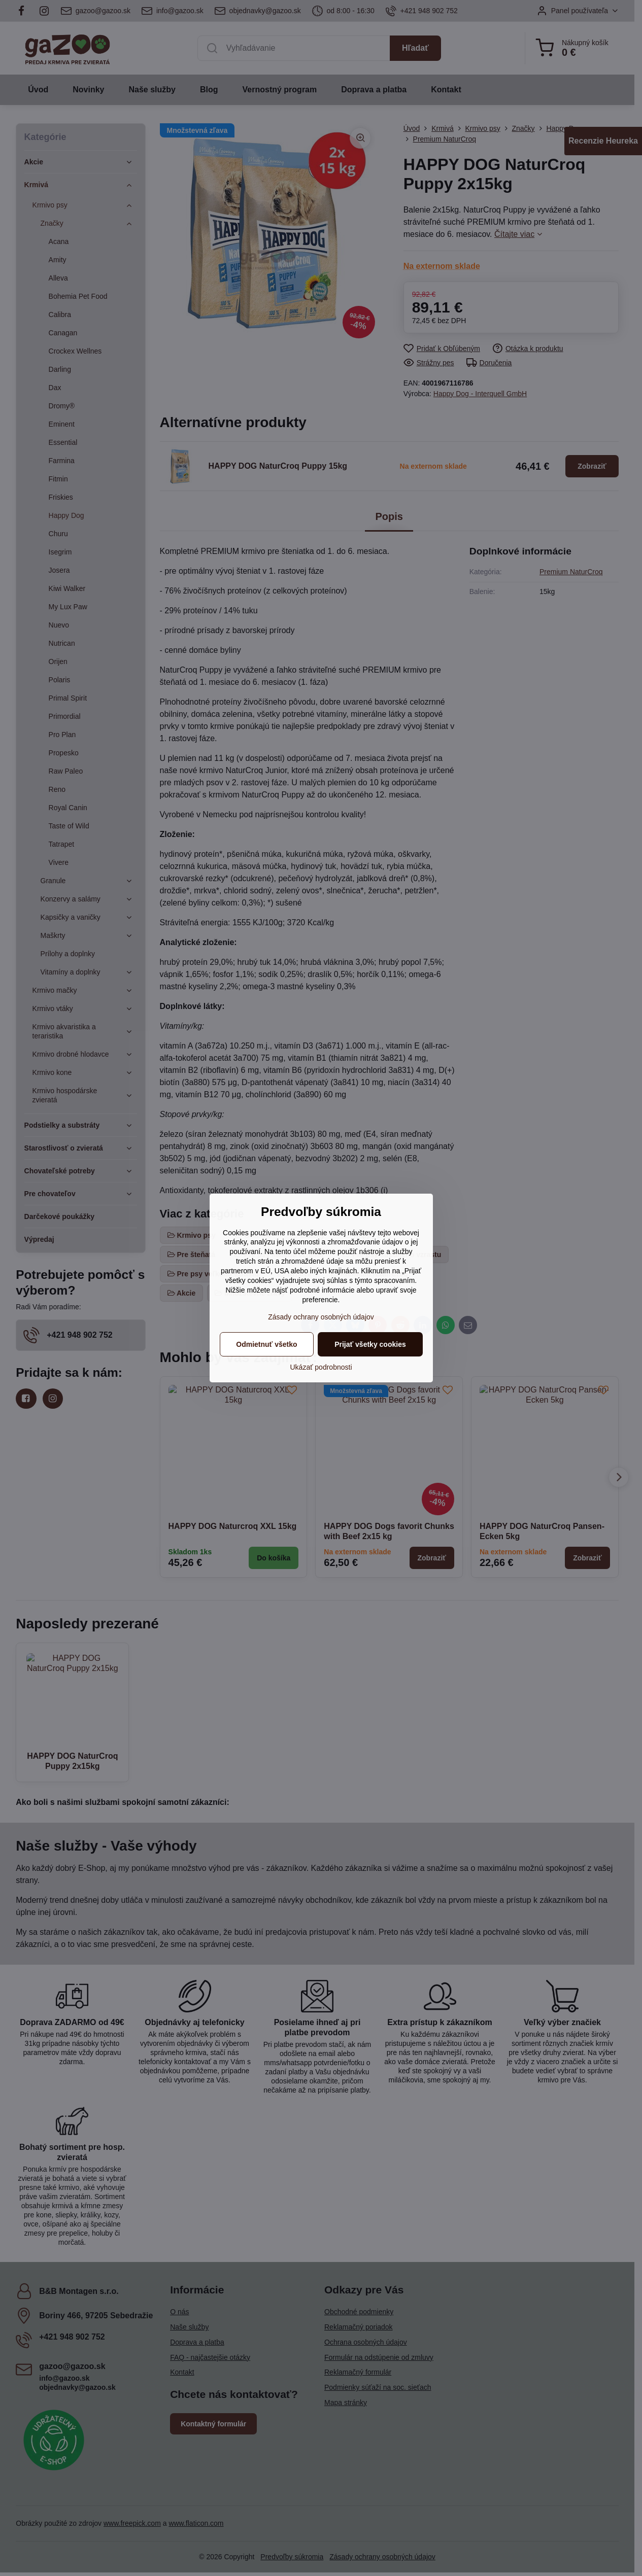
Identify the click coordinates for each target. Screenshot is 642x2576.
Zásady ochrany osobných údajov (321, 1317)
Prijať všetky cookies (370, 1344)
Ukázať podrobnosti (321, 1367)
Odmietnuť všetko (266, 1344)
